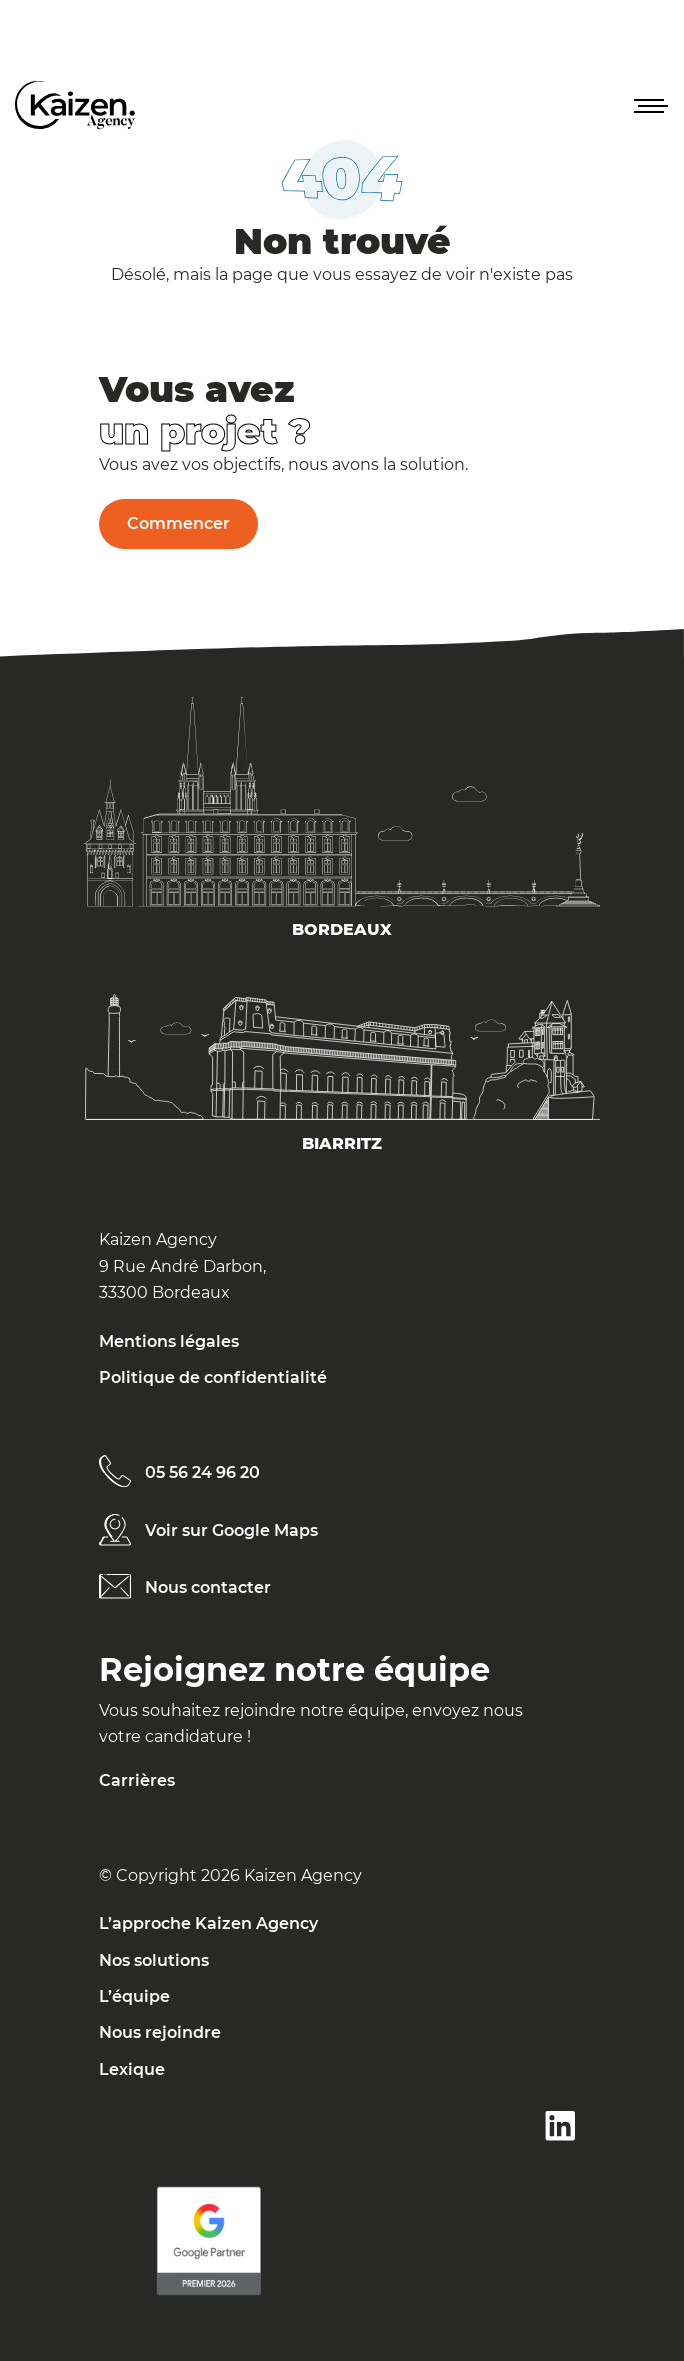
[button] (649, 105)
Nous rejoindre (160, 2032)
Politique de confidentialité (213, 1377)
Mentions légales (169, 1341)
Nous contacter (208, 1587)
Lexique (132, 2069)
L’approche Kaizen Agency (208, 1923)
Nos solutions (154, 1960)
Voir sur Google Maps (231, 1530)
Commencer (178, 523)
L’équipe (134, 1996)
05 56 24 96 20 (202, 1472)
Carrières (137, 1780)
